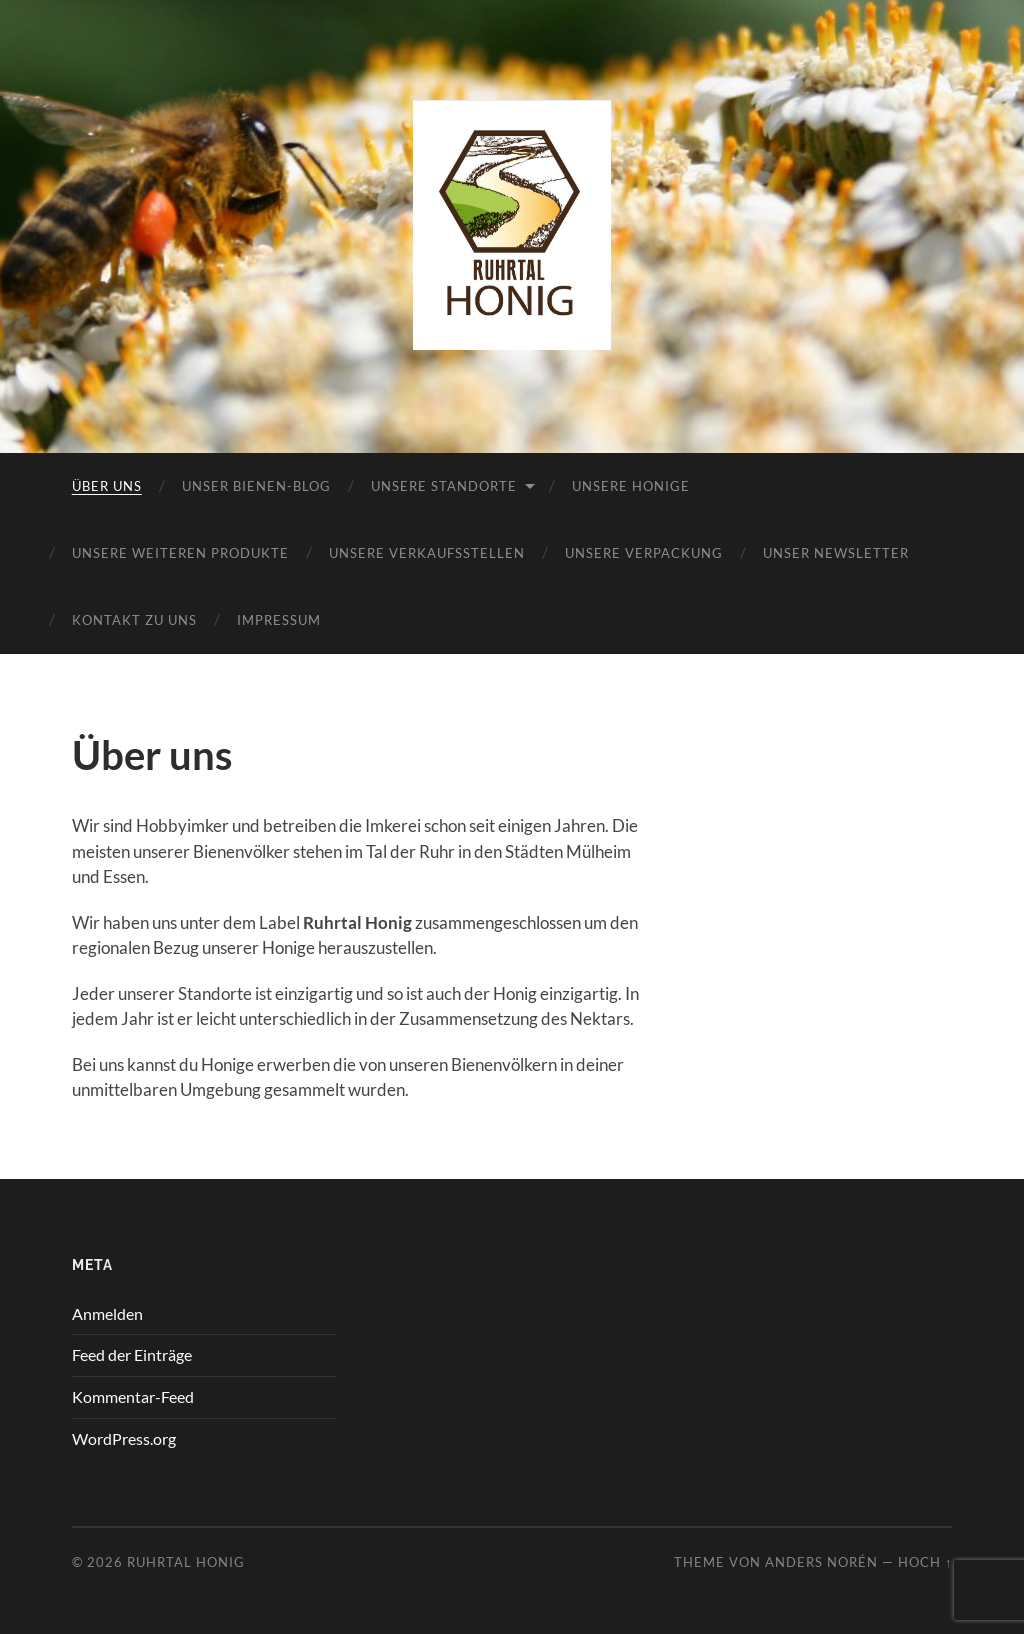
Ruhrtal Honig (186, 1562)
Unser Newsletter (836, 553)
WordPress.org (124, 1438)
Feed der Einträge (132, 1354)
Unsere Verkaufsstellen (427, 553)
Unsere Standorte (444, 486)
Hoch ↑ (925, 1562)
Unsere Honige (631, 486)
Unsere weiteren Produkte (180, 553)
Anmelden (107, 1313)
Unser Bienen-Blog (256, 486)
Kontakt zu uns (134, 620)
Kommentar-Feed (133, 1396)
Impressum (279, 620)
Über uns (107, 486)
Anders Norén (821, 1562)
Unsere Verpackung (644, 553)
